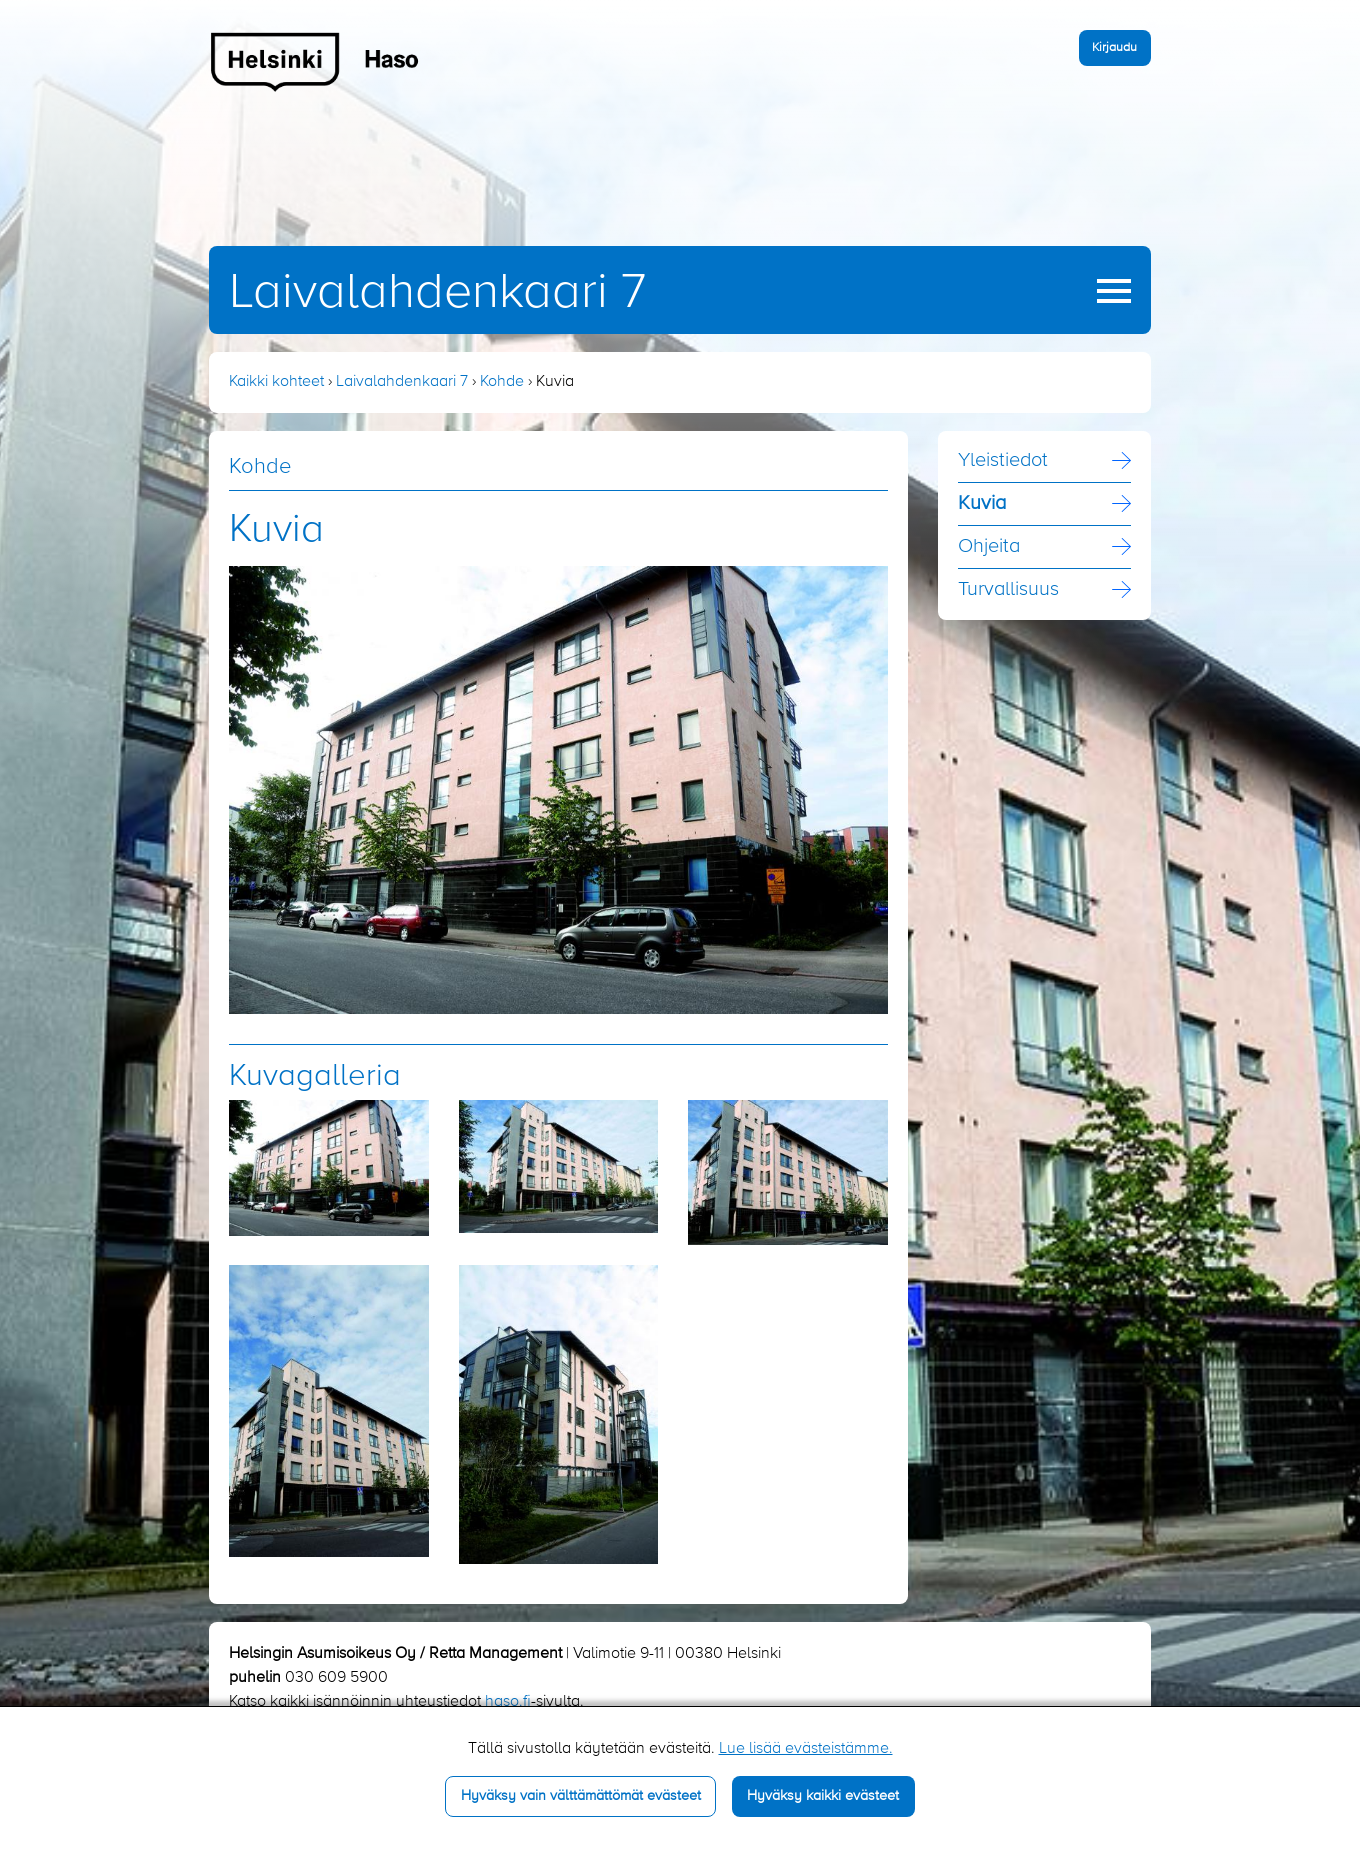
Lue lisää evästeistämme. (806, 1749)
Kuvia (982, 504)
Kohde (502, 382)
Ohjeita (989, 547)
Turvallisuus (1008, 590)
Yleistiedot (1003, 461)
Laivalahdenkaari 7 (437, 293)
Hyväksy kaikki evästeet (823, 1796)
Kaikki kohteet (276, 382)
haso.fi (508, 1702)
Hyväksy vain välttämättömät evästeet (581, 1796)
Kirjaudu (1114, 47)
